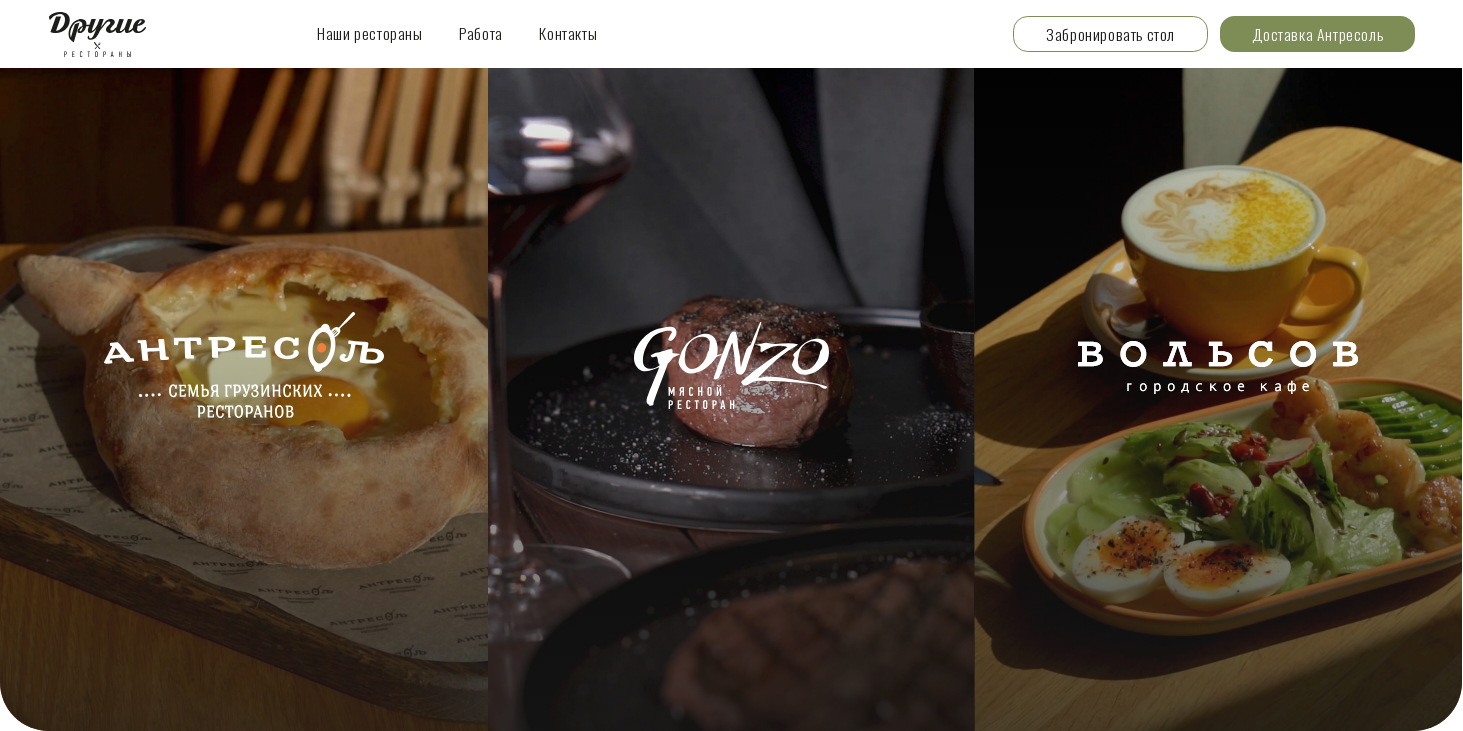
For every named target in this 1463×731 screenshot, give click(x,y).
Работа (481, 33)
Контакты (568, 33)
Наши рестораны (370, 33)
